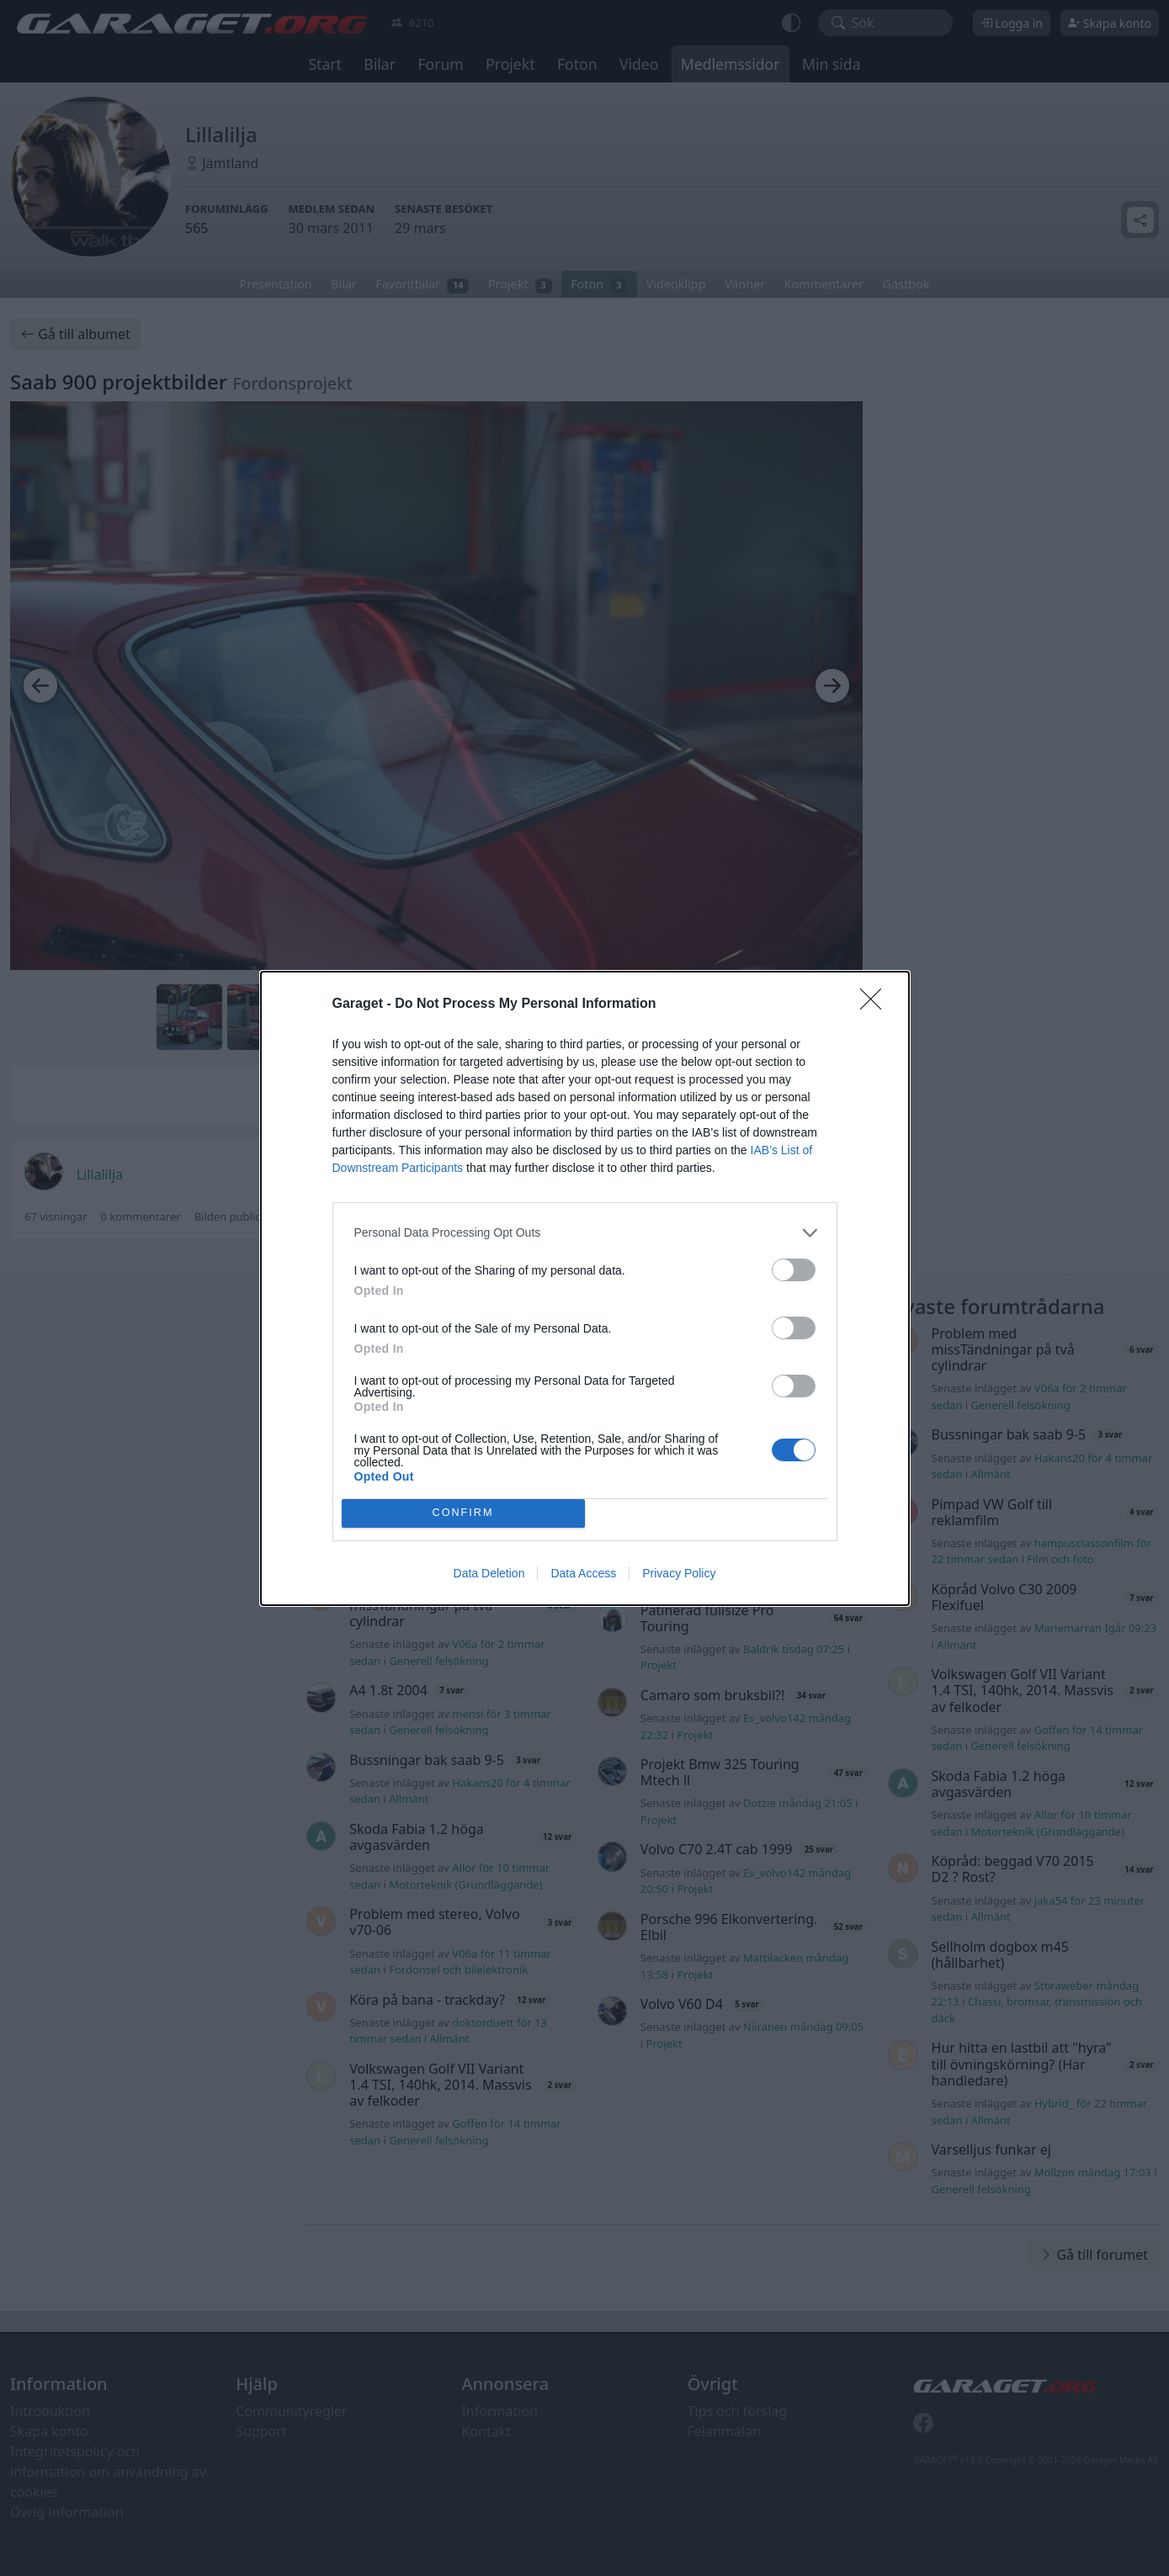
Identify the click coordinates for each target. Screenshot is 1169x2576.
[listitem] (585, 1233)
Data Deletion (489, 1573)
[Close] (876, 1004)
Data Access (583, 1573)
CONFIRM (463, 1513)
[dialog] (585, 1288)
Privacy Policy (678, 1573)
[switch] (794, 1270)
